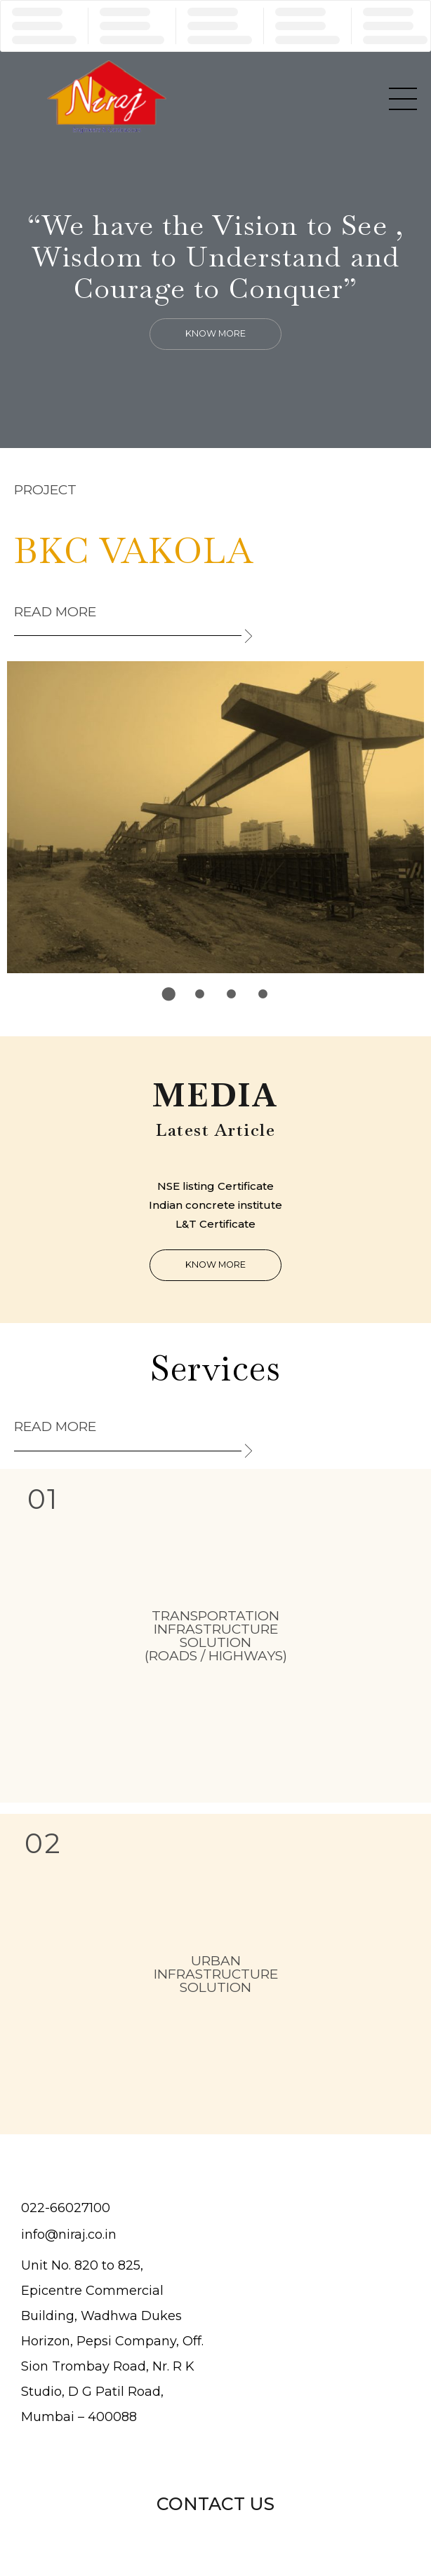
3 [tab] (232, 994)
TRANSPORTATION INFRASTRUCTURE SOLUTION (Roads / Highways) (216, 1636)
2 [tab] (200, 994)
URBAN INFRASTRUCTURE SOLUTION (216, 1974)
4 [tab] (263, 994)
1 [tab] (168, 994)
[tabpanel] (215, 817)
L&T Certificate (215, 1224)
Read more (55, 612)
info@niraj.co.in (69, 2234)
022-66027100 (65, 2208)
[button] (215, 334)
